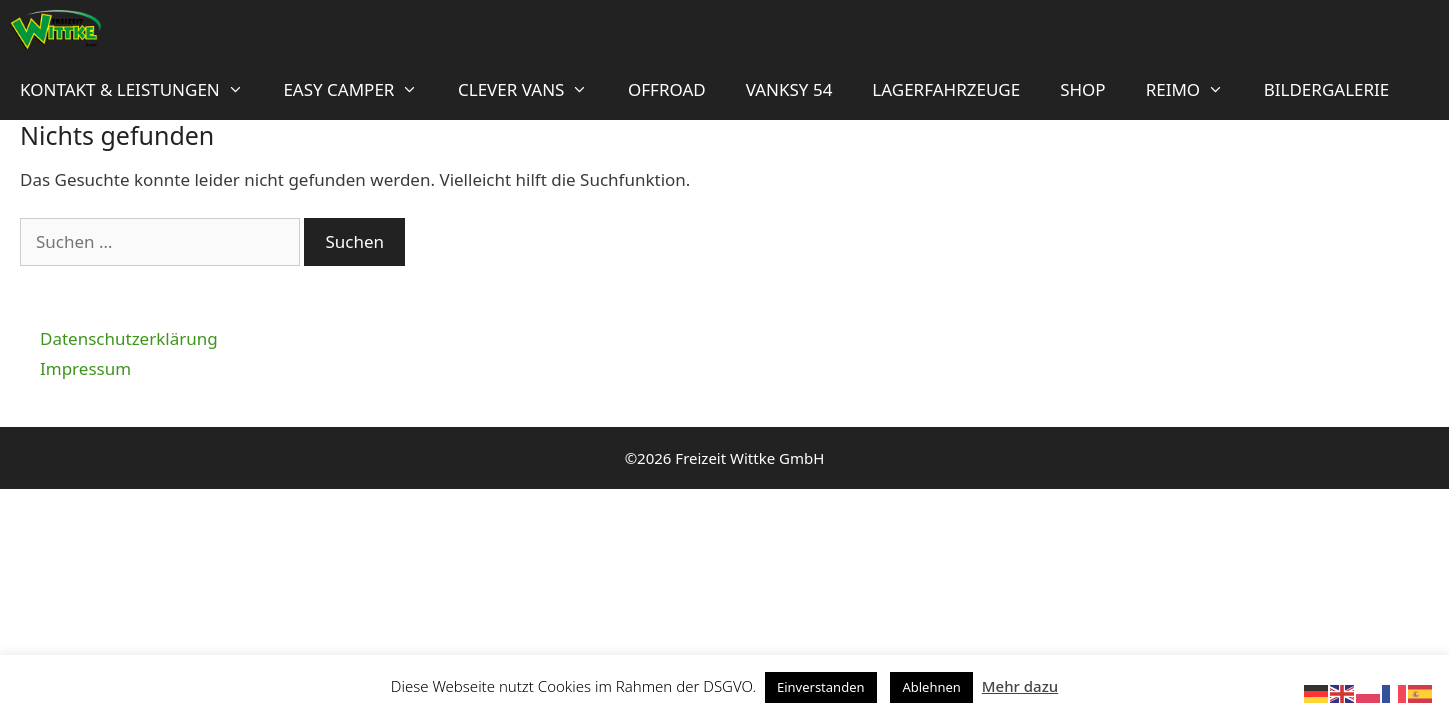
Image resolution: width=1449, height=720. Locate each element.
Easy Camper (360, 90)
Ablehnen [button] (931, 687)
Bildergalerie (1327, 89)
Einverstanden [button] (821, 687)
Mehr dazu (1020, 686)
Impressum (85, 368)
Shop (1083, 89)
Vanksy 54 (789, 89)
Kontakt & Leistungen (141, 90)
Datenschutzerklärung (129, 338)
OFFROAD (667, 89)
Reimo (1195, 90)
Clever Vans (533, 90)
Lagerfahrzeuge (946, 89)
